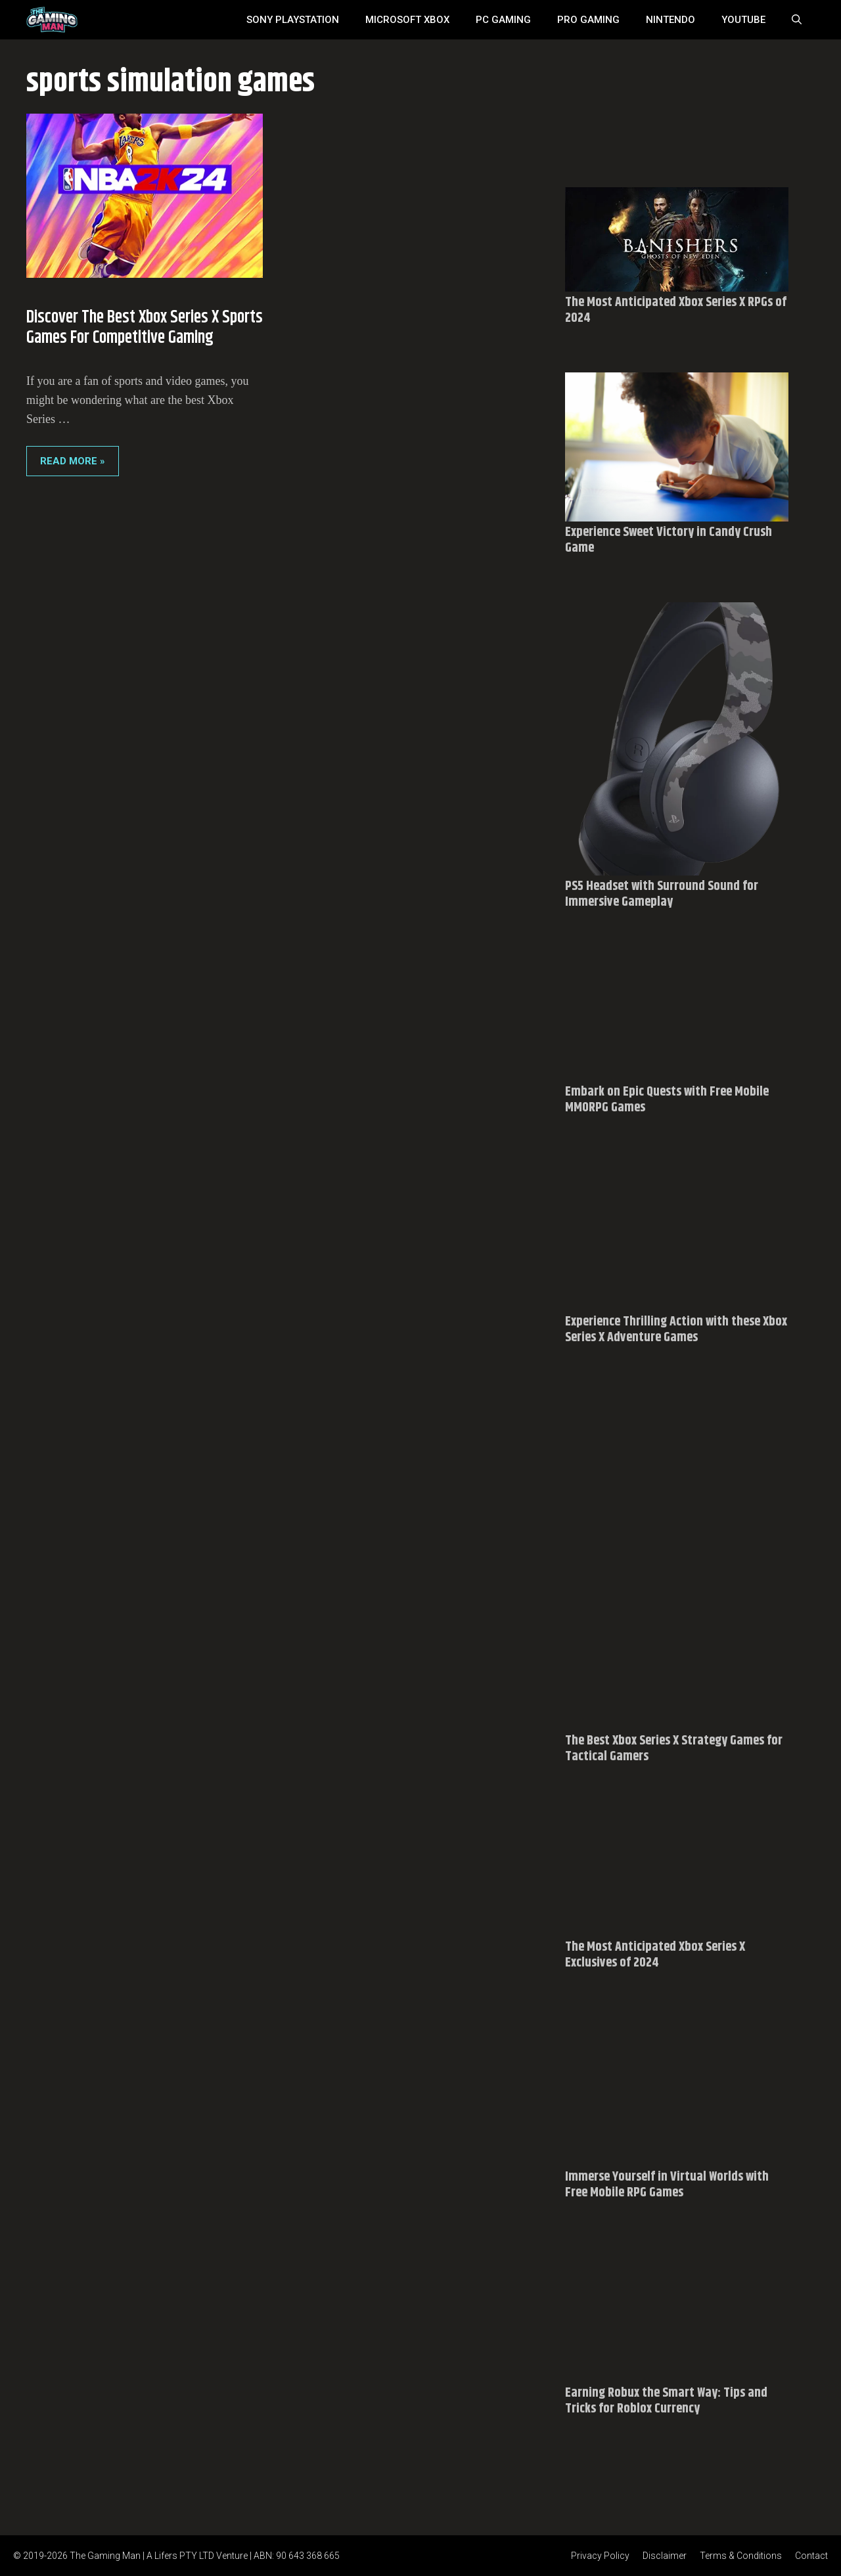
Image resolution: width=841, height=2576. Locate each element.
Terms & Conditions (741, 2555)
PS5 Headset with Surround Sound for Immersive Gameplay (661, 894)
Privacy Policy (600, 2555)
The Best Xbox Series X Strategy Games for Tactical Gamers (674, 1749)
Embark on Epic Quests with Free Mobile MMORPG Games (667, 1100)
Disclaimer (665, 2555)
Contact (811, 2555)
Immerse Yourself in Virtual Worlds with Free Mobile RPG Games (667, 2185)
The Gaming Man (105, 2555)
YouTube (743, 20)
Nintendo (670, 20)
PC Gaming (503, 20)
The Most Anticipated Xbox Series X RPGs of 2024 (675, 310)
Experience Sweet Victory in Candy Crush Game (668, 540)
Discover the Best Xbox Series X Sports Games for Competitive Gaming (144, 328)
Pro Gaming (588, 20)
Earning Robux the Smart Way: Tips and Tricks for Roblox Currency (666, 2401)
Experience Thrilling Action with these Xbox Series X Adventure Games (676, 1330)
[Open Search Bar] (797, 19)
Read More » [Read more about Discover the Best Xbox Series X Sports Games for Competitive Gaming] (72, 461)
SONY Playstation (292, 20)
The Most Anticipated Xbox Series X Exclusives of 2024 (655, 1955)
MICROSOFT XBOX (407, 20)
